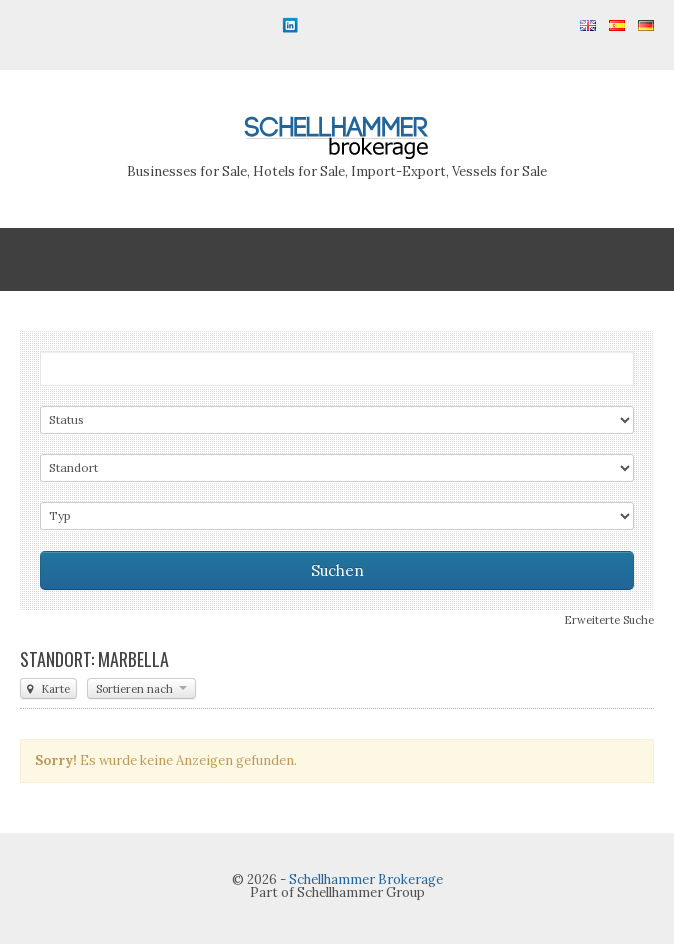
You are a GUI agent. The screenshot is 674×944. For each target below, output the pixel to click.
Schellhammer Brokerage (366, 879)
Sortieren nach (141, 689)
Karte (48, 689)
